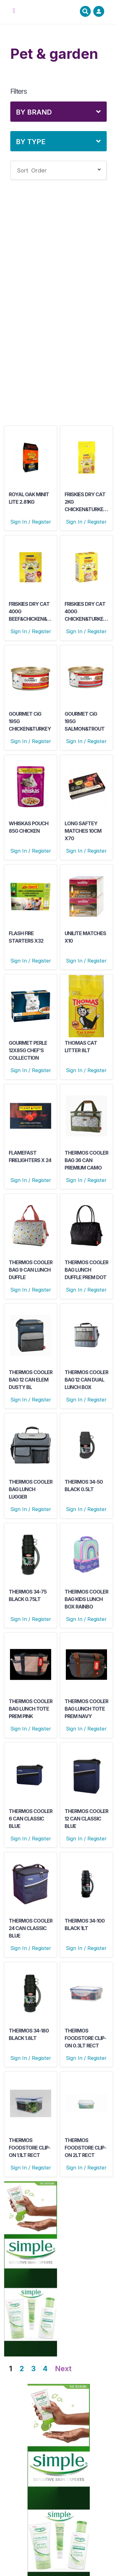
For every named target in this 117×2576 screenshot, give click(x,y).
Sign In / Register (30, 522)
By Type (31, 142)
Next (63, 2368)
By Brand (34, 112)
